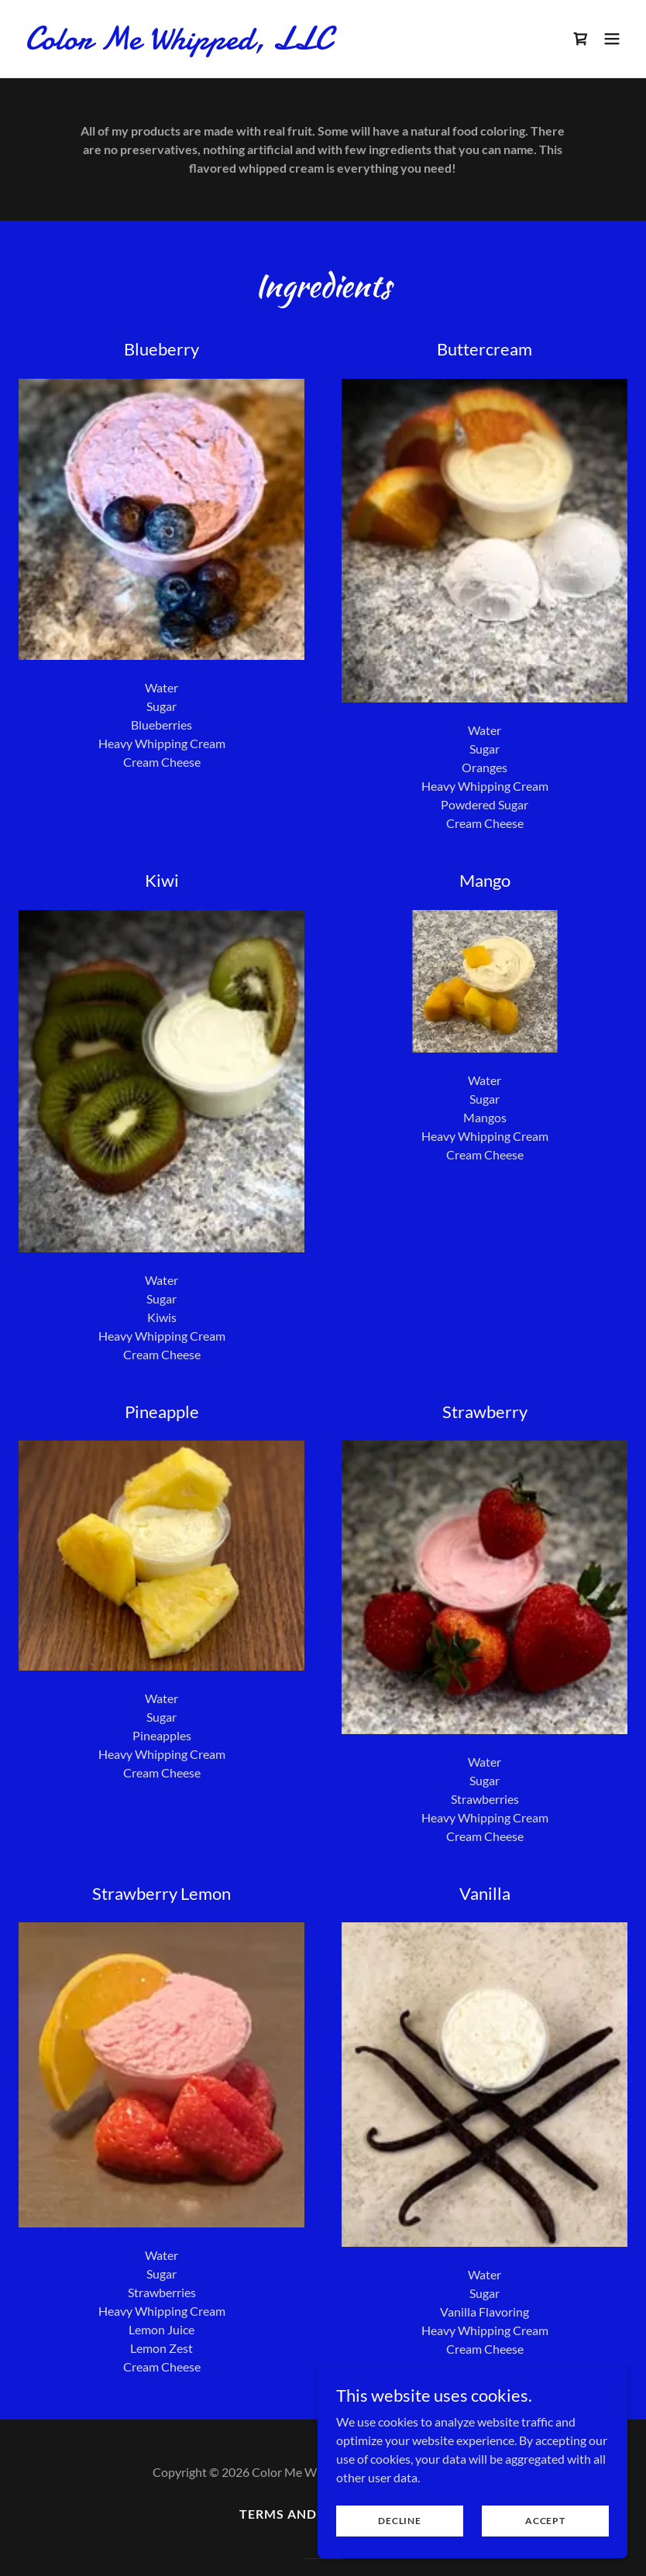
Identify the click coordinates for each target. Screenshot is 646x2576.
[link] (178, 43)
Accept (545, 2520)
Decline (399, 2520)
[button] (611, 38)
